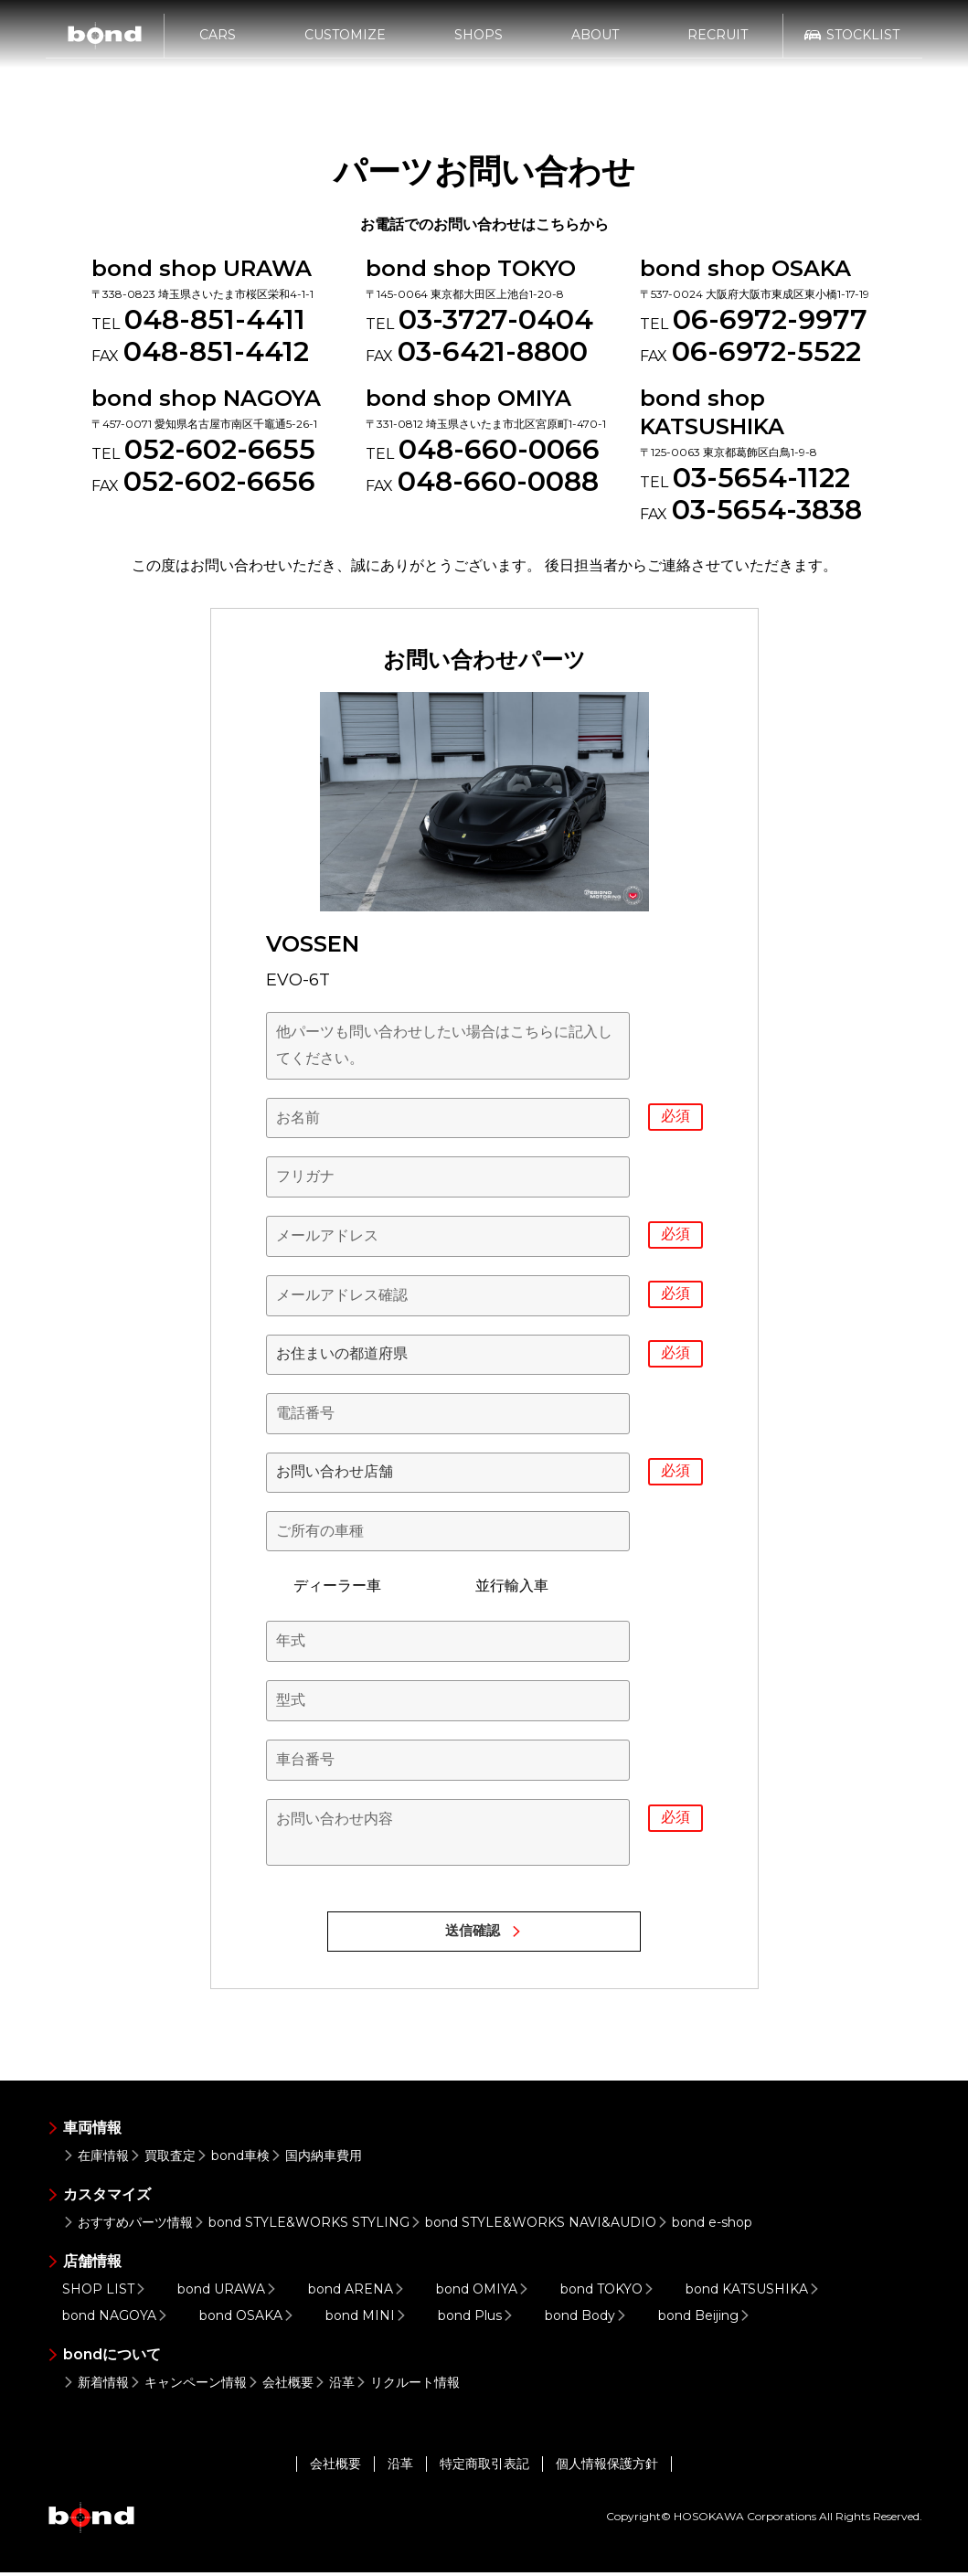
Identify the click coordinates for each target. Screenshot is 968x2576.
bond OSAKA (248, 2319)
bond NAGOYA (117, 2319)
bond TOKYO (609, 2292)
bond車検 (233, 2159)
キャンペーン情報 (188, 2386)
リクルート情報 (407, 2386)
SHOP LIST (106, 2292)
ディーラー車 (323, 1586)
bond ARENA (358, 2292)
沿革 (334, 2386)
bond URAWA (229, 2292)
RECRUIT (717, 43)
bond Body (588, 2319)
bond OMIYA (484, 2292)
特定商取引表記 (484, 2467)
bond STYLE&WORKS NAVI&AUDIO (533, 2226)
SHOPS (478, 43)
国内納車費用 (316, 2159)
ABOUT (595, 43)
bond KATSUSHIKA (755, 2292)
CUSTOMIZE (345, 43)
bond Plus (477, 2319)
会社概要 (280, 2386)
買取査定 (162, 2159)
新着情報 (95, 2386)
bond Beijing (706, 2319)
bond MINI (367, 2319)
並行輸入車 (498, 1586)
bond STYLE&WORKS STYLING (301, 2226)
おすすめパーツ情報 (127, 2226)
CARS (217, 43)
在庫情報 (95, 2159)
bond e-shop (704, 2226)
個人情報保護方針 (607, 2467)
